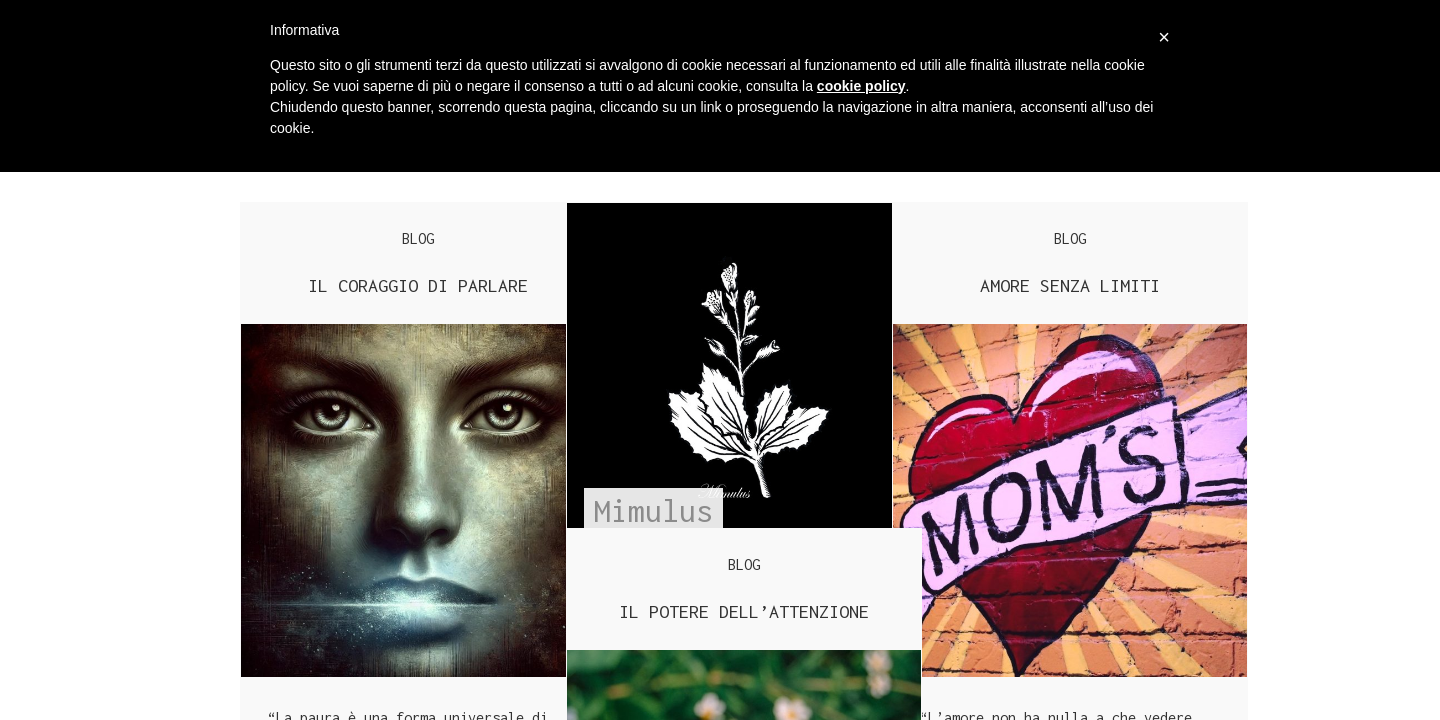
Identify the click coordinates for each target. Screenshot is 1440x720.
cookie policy (861, 86)
